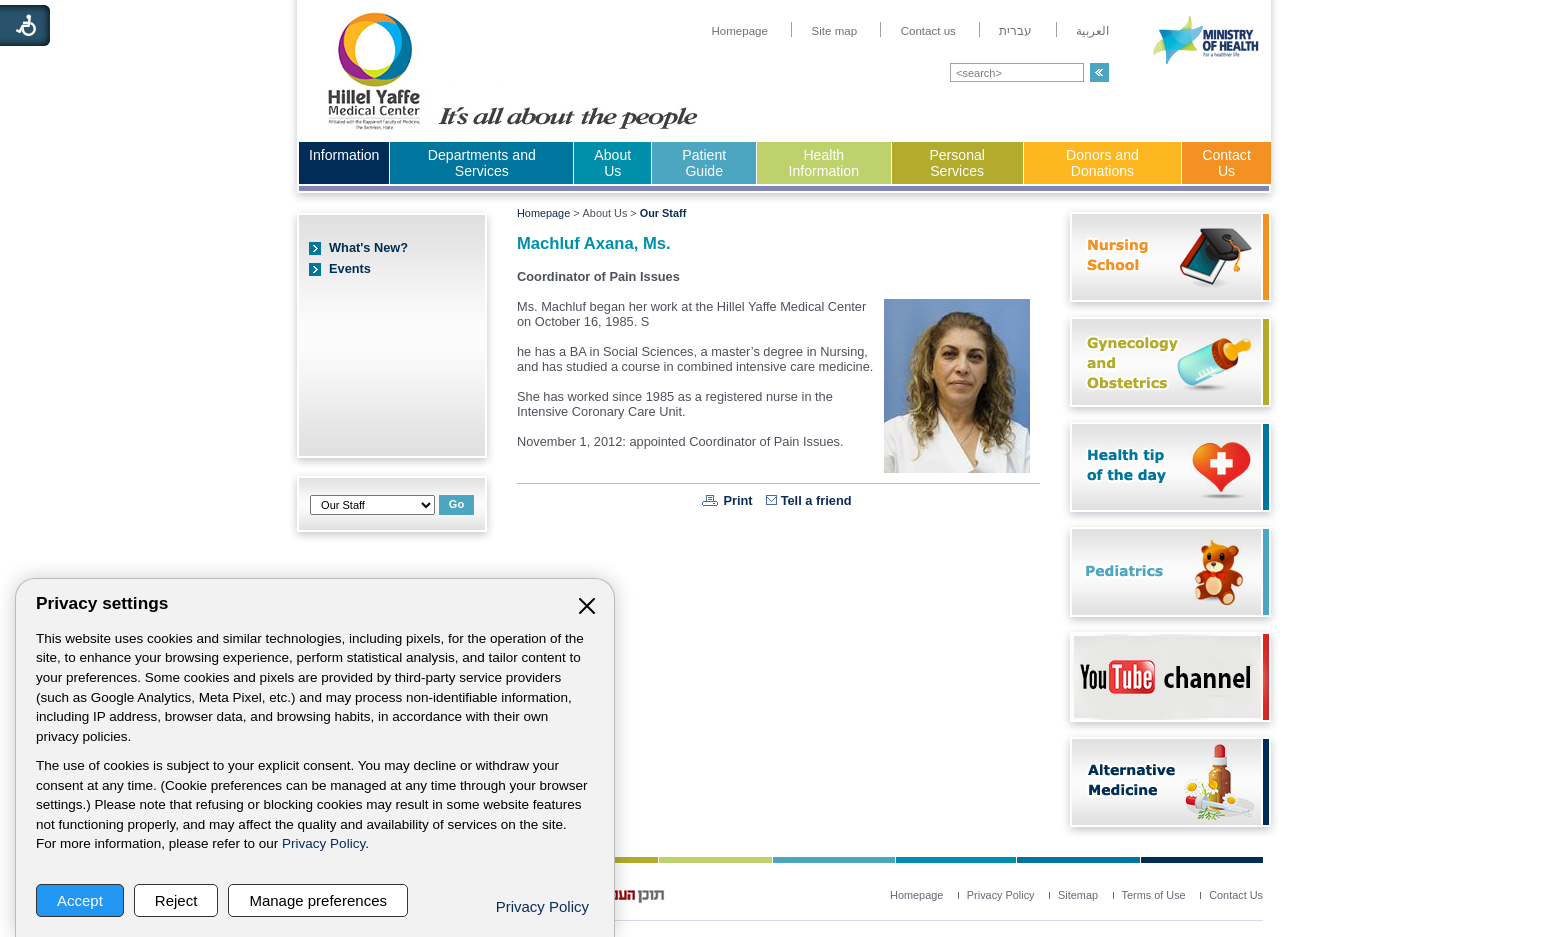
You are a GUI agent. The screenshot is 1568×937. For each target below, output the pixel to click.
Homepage (543, 213)
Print (737, 500)
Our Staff (663, 213)
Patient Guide (704, 163)
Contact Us (1226, 163)
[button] (1099, 72)
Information (344, 155)
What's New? (368, 247)
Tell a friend (816, 500)
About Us (612, 163)
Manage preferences (318, 900)
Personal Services (957, 163)
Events (350, 268)
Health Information (824, 163)
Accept (80, 900)
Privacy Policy (323, 843)
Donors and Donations (1102, 163)
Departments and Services (482, 163)
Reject (176, 900)
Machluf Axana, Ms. (594, 243)
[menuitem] (739, 31)
